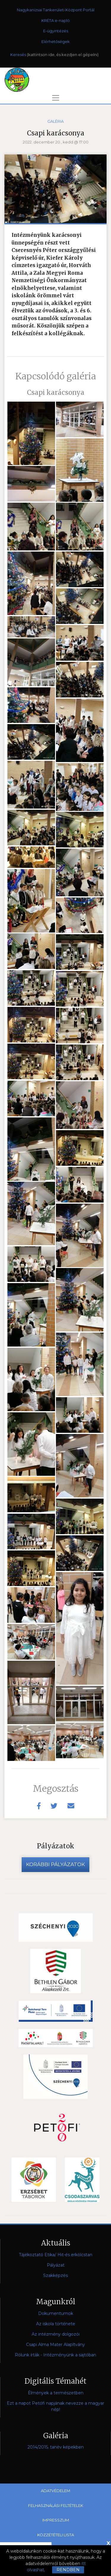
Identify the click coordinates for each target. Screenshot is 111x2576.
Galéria (55, 121)
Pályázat (56, 2265)
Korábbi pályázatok (55, 1864)
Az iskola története (55, 2323)
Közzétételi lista (55, 2534)
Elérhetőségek (55, 41)
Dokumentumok (55, 2313)
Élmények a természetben (55, 2392)
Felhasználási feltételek (55, 2505)
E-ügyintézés (55, 30)
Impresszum (55, 2520)
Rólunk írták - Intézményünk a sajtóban (55, 2355)
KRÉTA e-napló (55, 20)
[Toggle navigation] (55, 98)
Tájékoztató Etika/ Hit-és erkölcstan (55, 2254)
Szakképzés (55, 2275)
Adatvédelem (55, 2490)
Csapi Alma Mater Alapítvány (55, 2344)
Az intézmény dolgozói (56, 2334)
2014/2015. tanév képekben (56, 2447)
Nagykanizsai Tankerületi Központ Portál (55, 9)
